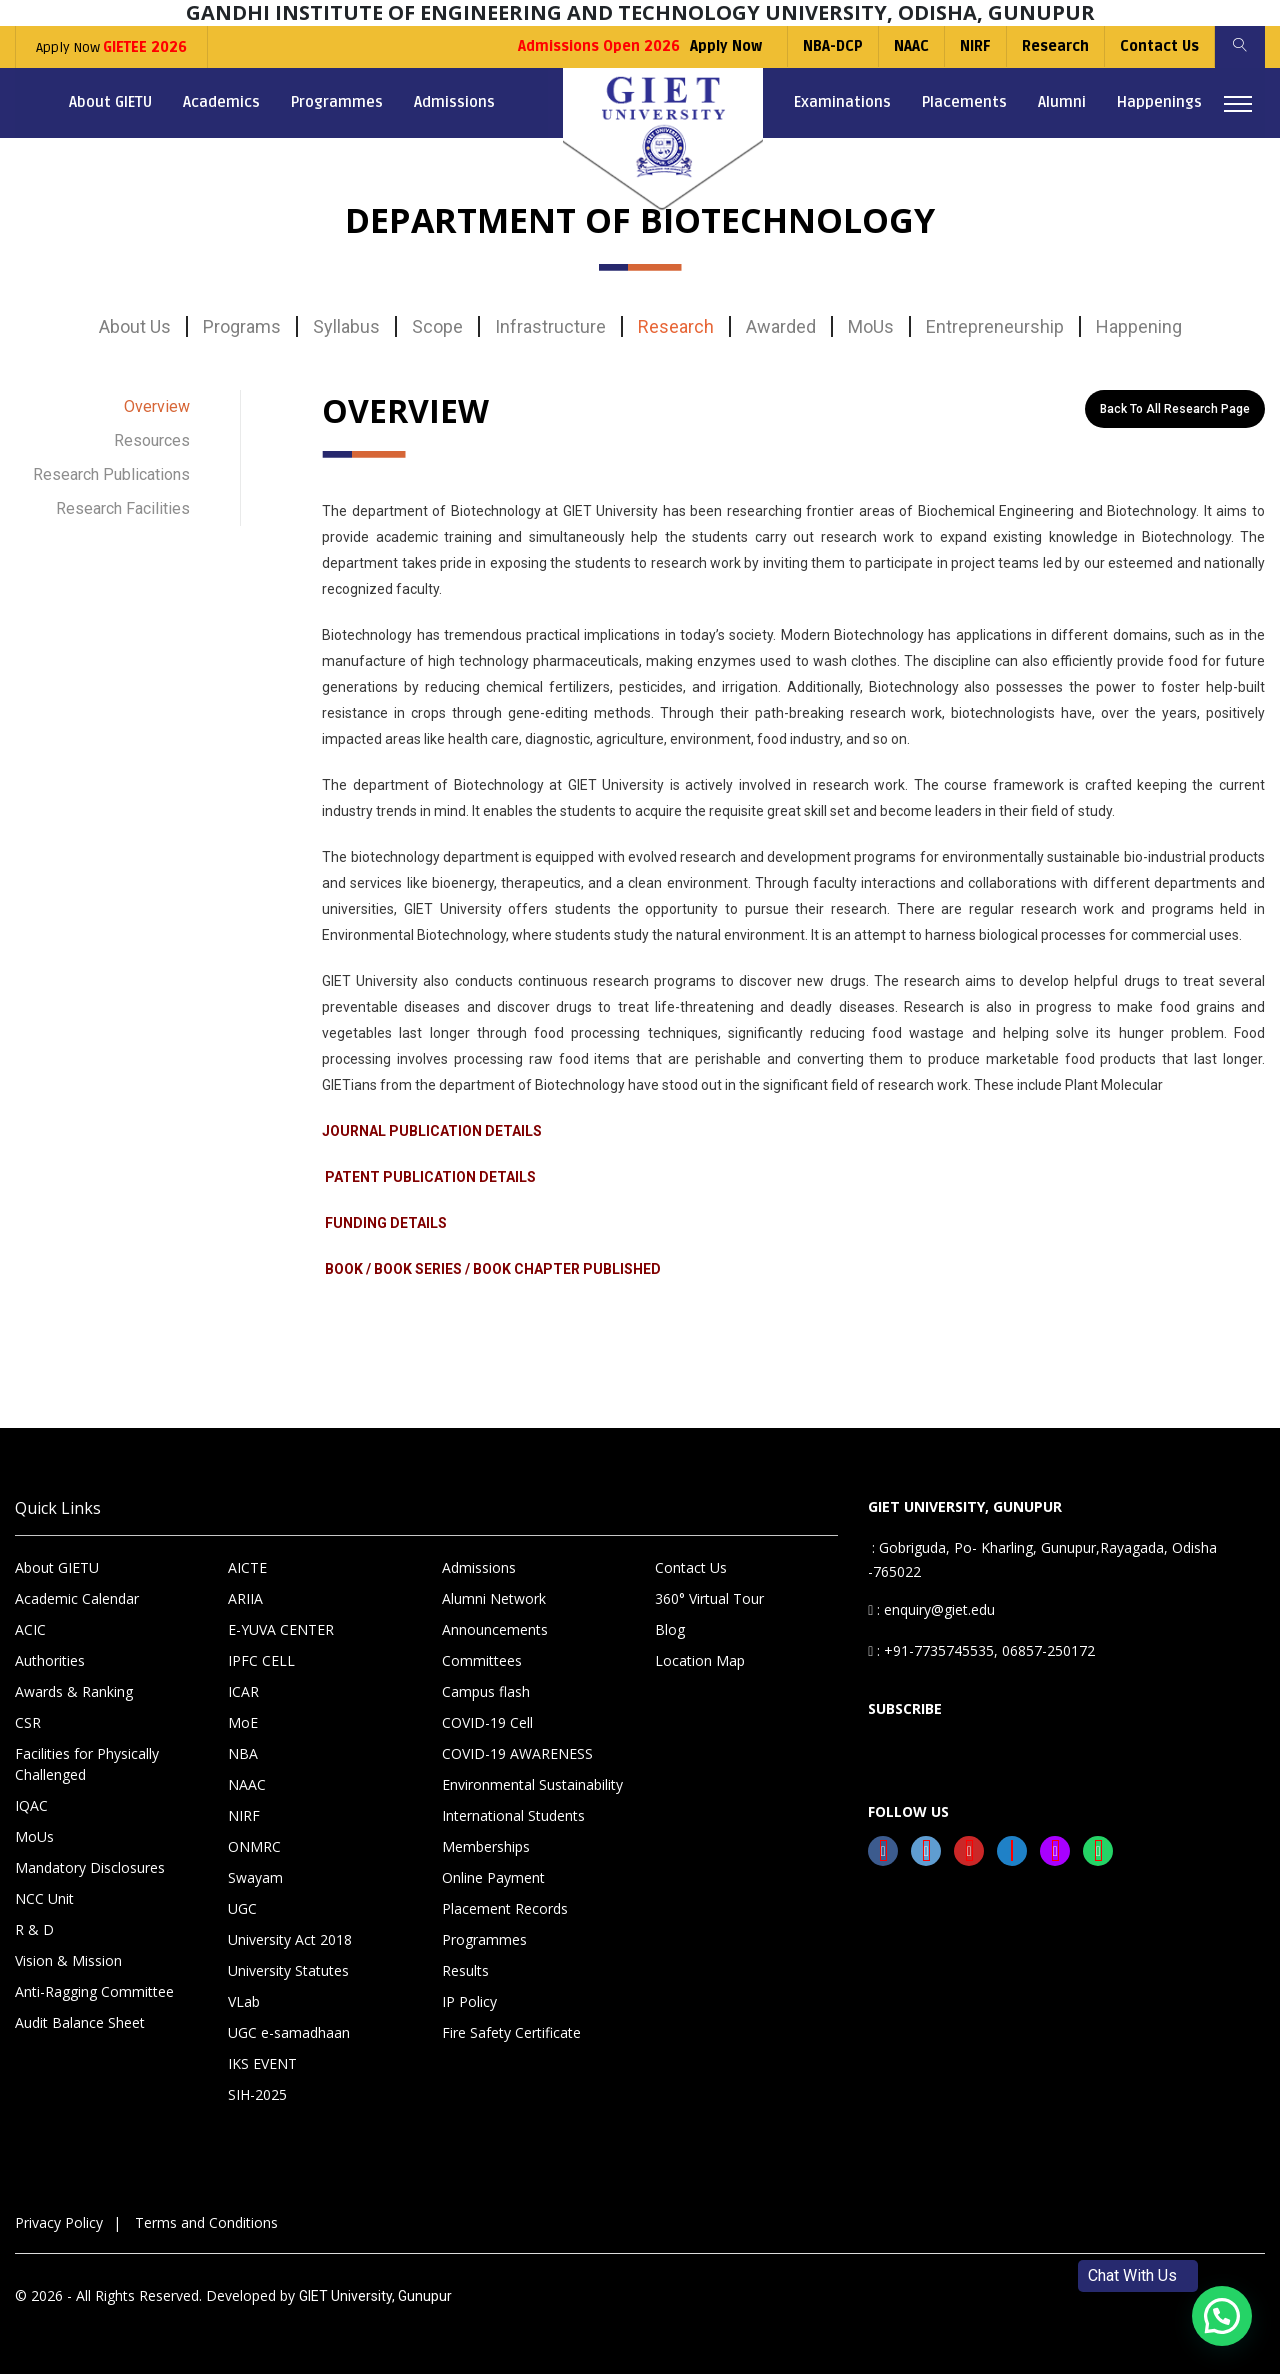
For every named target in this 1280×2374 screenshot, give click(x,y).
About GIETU (110, 102)
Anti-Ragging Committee (94, 1991)
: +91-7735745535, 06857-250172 (981, 1650)
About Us (135, 326)
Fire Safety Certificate (511, 2032)
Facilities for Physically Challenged (87, 1764)
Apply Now (111, 47)
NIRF (975, 46)
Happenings (1159, 102)
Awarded (781, 326)
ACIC (30, 1629)
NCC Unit (44, 1898)
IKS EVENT (262, 2063)
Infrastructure (550, 326)
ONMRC (254, 1846)
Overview (157, 406)
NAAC (911, 46)
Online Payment (493, 1877)
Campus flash (486, 1691)
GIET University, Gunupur (375, 2296)
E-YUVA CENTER (281, 1629)
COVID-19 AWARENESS (517, 1753)
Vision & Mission (68, 1960)
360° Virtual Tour (709, 1598)
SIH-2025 (257, 2094)
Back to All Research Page (1175, 409)
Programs (242, 326)
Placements (964, 102)
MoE (243, 1722)
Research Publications (111, 474)
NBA (243, 1753)
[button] (1222, 2316)
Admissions (454, 102)
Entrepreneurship (995, 326)
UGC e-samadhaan (289, 2032)
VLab (244, 2001)
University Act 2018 (290, 1939)
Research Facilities (123, 508)
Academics (221, 102)
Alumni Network (494, 1598)
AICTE (247, 1567)
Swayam (255, 1877)
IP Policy (469, 2001)
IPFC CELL (261, 1660)
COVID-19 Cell (487, 1722)
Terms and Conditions (206, 2222)
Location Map (700, 1660)
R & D (34, 1929)
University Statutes (288, 1970)
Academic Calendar (77, 1598)
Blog (670, 1629)
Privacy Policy (59, 2222)
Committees (482, 1660)
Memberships (486, 1846)
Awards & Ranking (74, 1691)
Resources (152, 440)
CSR (28, 1722)
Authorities (50, 1660)
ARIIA (245, 1598)
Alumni (1062, 102)
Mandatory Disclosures (90, 1867)
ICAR (243, 1691)
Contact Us (1159, 46)
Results (465, 1970)
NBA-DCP (833, 46)
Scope (437, 326)
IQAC (31, 1805)
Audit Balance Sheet (80, 2022)
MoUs (871, 326)
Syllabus (346, 326)
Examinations (842, 102)
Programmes (337, 102)
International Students (513, 1815)
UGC (242, 1908)
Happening (1139, 326)
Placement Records (505, 1908)
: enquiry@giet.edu (931, 1609)
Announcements (495, 1629)
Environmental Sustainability (532, 1784)
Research (1055, 46)
